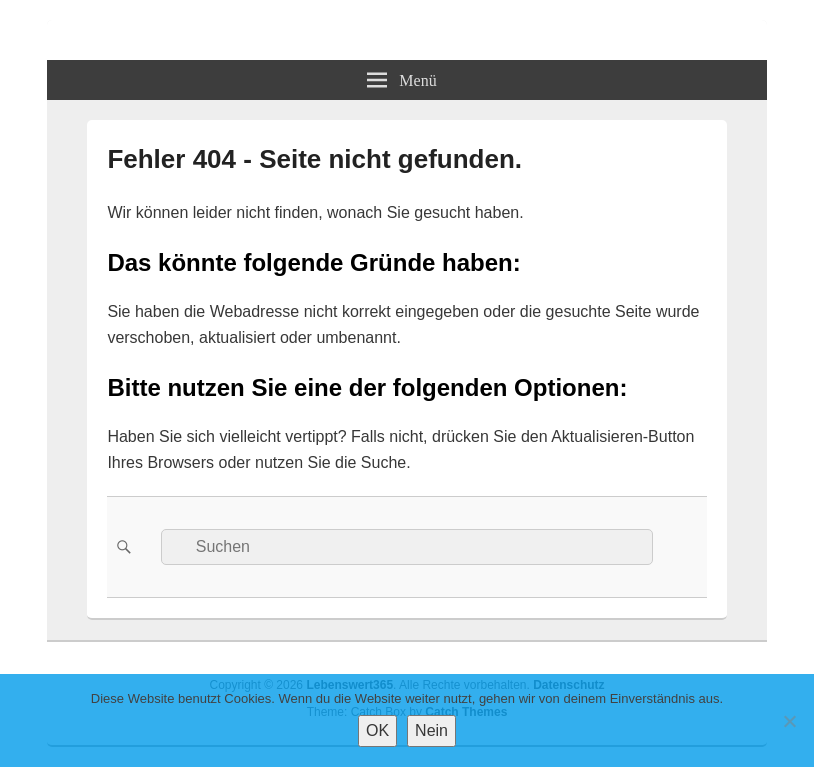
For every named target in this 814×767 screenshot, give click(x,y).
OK (377, 730)
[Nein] (789, 721)
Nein (431, 730)
